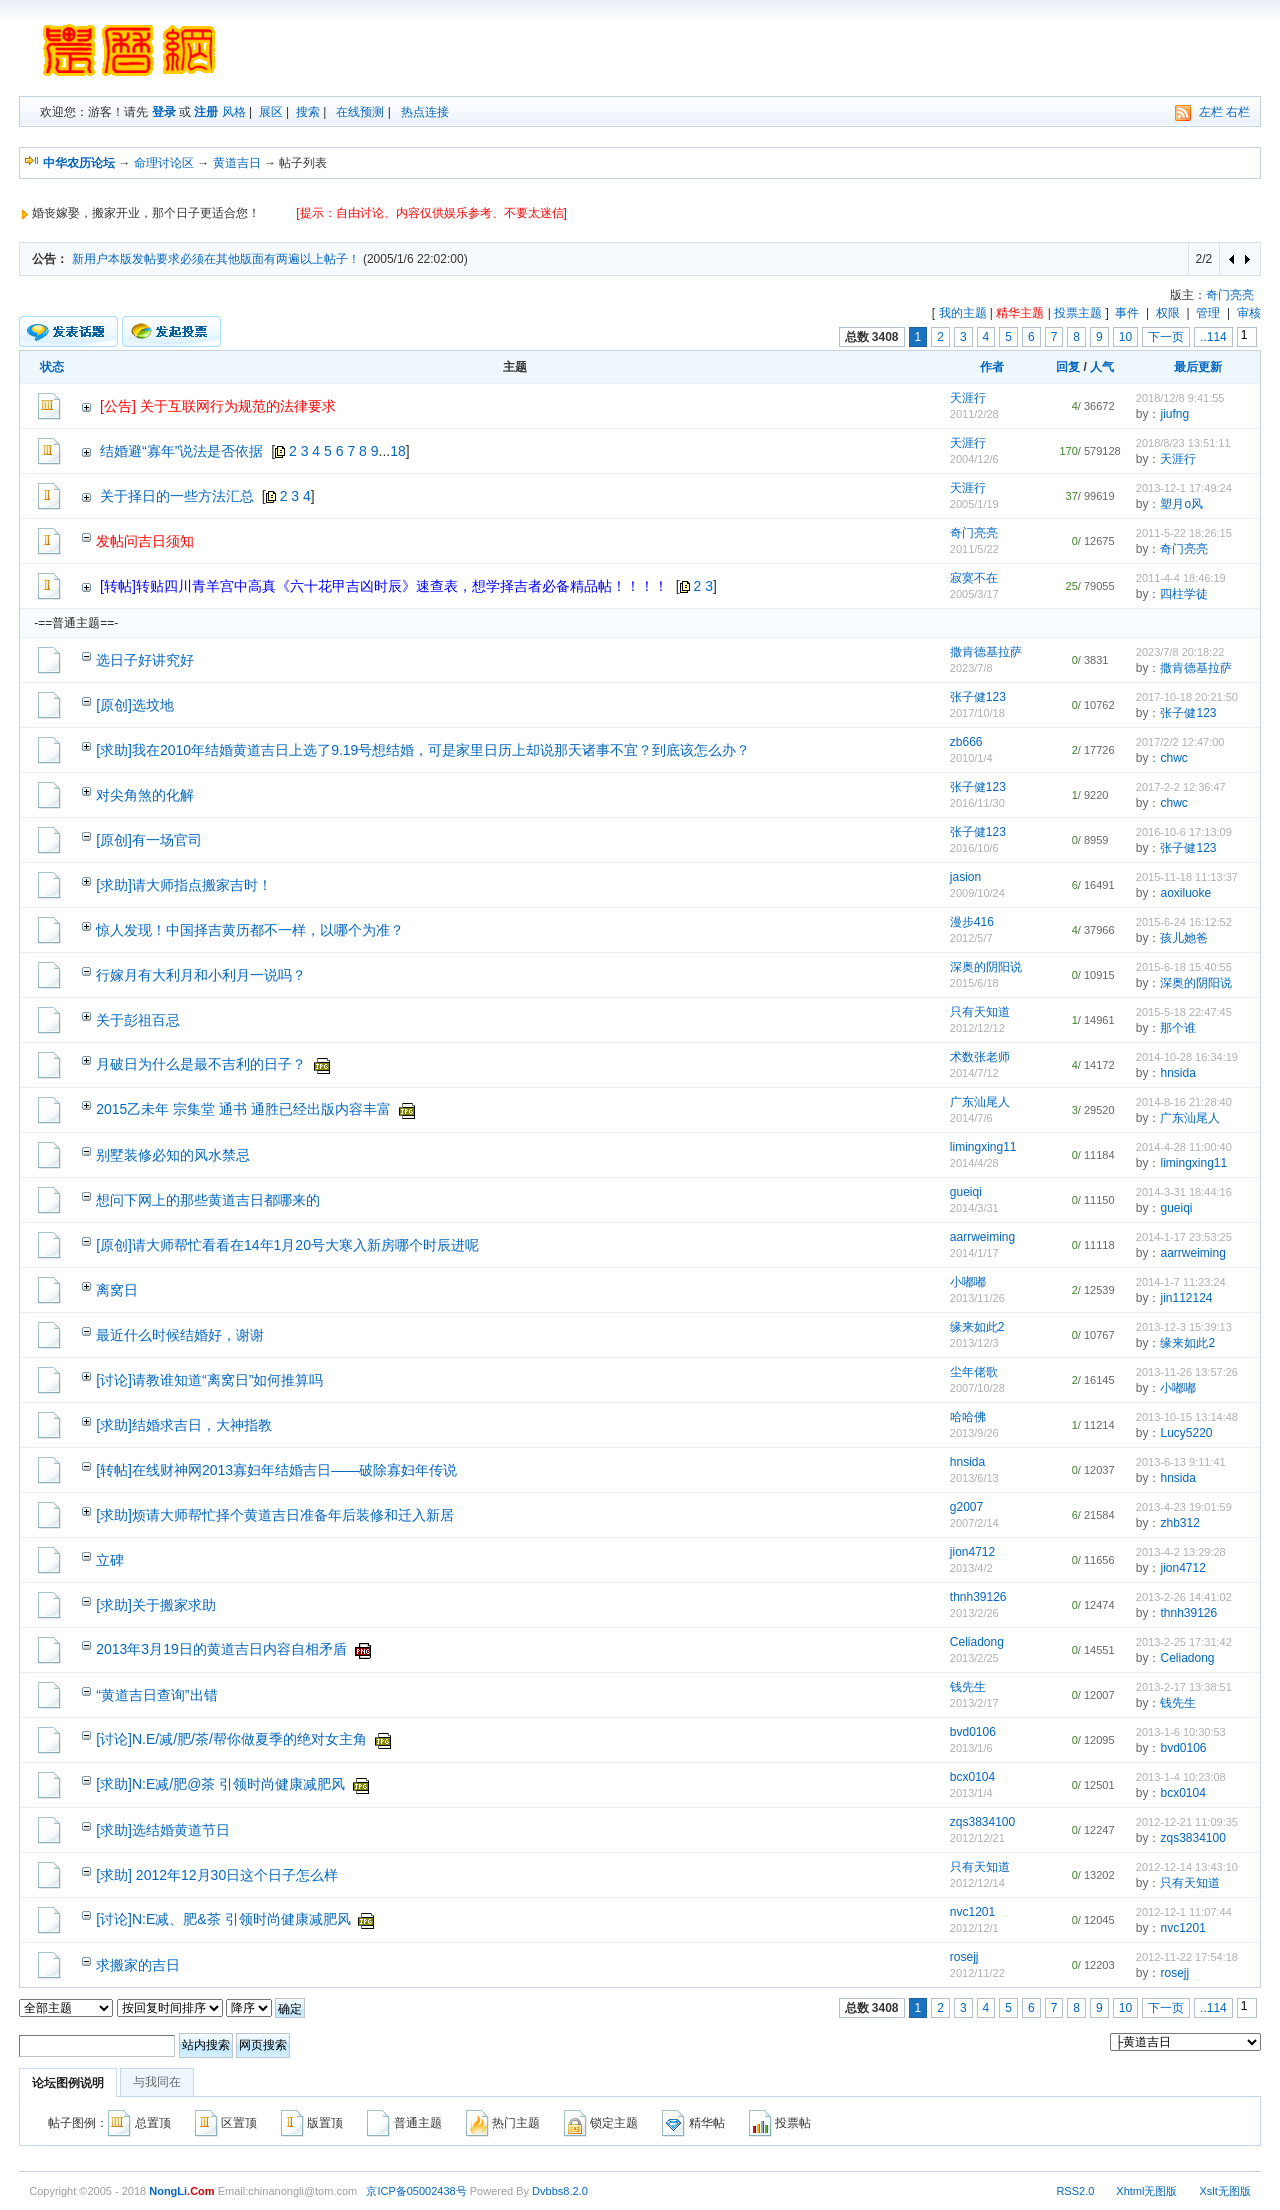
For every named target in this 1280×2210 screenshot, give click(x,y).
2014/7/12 (974, 1073)
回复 (1068, 367)
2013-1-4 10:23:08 (1181, 1777)
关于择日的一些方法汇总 (177, 496)
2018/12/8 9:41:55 (1180, 398)
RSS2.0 (1075, 2191)
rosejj (964, 1957)
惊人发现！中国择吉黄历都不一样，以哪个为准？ (250, 930)
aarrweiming (982, 1237)
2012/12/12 (977, 1028)
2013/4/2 (971, 1568)
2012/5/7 (971, 938)
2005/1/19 (974, 504)
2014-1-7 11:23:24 (1181, 1282)
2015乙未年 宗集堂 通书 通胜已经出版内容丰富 (243, 1109)
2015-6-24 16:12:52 (1184, 922)
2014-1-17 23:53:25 (1184, 1237)
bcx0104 (972, 1777)
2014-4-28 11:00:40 (1184, 1147)
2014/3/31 (974, 1208)
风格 (234, 112)
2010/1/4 (971, 758)
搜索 (308, 112)
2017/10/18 (977, 713)
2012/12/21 (977, 1838)
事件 (1127, 313)
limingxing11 (983, 1147)
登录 (164, 112)
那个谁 (1178, 1028)
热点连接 (425, 112)
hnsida (1177, 1073)
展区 (271, 112)
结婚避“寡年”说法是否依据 (181, 451)
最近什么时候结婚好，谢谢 (180, 1335)
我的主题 (963, 313)
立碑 (110, 1560)
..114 (1213, 337)
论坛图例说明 (68, 2083)
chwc (1173, 758)
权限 (1168, 313)
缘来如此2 (977, 1327)
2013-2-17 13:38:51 (1184, 1687)
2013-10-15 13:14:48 (1187, 1417)
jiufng (1174, 414)
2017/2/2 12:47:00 (1180, 742)
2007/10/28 (977, 1388)
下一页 (1166, 337)
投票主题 (1078, 313)
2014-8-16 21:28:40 (1184, 1102)
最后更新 (1198, 367)
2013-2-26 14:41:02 (1184, 1597)
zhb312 (1179, 1523)
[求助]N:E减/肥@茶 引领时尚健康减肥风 (220, 1784)
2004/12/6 (974, 459)
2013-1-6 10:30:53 (1181, 1732)
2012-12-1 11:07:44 (1184, 1912)
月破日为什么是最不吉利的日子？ (201, 1064)
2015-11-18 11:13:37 (1187, 877)
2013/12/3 (974, 1343)
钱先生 (968, 1687)
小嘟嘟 (968, 1282)
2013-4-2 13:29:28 (1181, 1552)
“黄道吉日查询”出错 (156, 1695)
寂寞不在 (974, 578)
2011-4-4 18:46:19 (1181, 578)
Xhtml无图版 (1146, 2191)
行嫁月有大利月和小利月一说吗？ (201, 975)
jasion (965, 877)
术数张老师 (980, 1057)
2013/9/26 (974, 1433)
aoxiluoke (1185, 893)
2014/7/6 (971, 1118)
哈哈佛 (968, 1417)
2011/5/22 (974, 549)
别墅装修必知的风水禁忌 (173, 1155)
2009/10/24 (977, 893)
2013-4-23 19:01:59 (1184, 1507)
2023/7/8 (971, 668)
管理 (1208, 313)
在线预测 (360, 112)
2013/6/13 (974, 1478)
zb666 (966, 742)
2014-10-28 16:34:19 (1187, 1057)
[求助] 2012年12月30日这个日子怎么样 (217, 1875)
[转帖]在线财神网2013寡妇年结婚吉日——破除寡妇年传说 (276, 1470)
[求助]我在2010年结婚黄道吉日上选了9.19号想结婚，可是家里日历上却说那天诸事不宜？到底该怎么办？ (423, 750)
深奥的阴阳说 (986, 967)
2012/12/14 (977, 1883)
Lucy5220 (1186, 1433)
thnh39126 (978, 1597)
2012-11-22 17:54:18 (1187, 1957)
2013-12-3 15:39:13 (1184, 1327)
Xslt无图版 (1224, 2191)
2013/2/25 (974, 1658)
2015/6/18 (974, 983)
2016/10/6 (974, 848)
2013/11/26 (977, 1298)
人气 (1102, 367)
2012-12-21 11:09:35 (1187, 1822)
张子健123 (978, 697)
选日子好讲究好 (145, 660)
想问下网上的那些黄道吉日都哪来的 (208, 1200)
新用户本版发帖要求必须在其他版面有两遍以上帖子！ (216, 259)
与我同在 (157, 2082)
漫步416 (972, 922)
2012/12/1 (974, 1928)
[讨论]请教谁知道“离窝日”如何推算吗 (209, 1380)
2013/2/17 (974, 1703)
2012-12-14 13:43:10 (1187, 1867)
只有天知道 (980, 1012)
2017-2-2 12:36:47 (1181, 787)
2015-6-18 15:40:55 (1184, 967)
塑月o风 (1181, 504)
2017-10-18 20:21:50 (1187, 697)
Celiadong (977, 1642)
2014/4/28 (974, 1163)
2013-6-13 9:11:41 (1181, 1462)
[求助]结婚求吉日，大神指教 (184, 1425)
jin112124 (1186, 1298)
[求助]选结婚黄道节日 (163, 1830)
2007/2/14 (974, 1523)
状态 (52, 367)
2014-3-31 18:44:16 (1184, 1192)
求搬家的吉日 (138, 1965)
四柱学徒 (1184, 594)
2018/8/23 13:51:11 (1183, 443)
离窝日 (117, 1290)
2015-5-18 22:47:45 (1184, 1012)
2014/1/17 (974, 1253)
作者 (992, 367)
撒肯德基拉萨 (986, 652)
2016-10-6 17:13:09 (1184, 832)
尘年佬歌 (974, 1372)
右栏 (1238, 112)
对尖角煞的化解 (145, 795)
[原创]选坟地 (135, 705)
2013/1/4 (971, 1793)
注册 (206, 112)
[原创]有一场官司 (149, 840)
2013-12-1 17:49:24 (1184, 488)
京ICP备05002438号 (416, 2191)
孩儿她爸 (1184, 938)
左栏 (1211, 112)
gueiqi (966, 1192)
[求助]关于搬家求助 (156, 1605)
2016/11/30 (977, 803)
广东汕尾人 (980, 1102)
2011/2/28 (974, 414)
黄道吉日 (237, 163)
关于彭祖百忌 (138, 1020)
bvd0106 (973, 1732)
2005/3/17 (974, 594)
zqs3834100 (982, 1822)
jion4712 (972, 1552)
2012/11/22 (977, 1973)
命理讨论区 (164, 163)
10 (1125, 337)
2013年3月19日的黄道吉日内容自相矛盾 (221, 1649)
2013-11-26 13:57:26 (1187, 1372)
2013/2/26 (974, 1613)
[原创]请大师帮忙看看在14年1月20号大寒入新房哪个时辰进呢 (287, 1245)
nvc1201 (972, 1912)
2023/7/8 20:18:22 (1180, 652)
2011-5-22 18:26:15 (1184, 533)
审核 (1249, 313)
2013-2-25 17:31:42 (1184, 1642)
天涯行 (968, 398)
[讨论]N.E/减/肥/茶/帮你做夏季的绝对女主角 (231, 1739)
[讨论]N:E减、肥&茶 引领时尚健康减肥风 (223, 1919)
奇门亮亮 (1230, 295)
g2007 (966, 1507)
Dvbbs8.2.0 (560, 2191)
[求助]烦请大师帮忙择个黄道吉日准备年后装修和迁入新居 (275, 1515)
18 (398, 451)
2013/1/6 (971, 1748)
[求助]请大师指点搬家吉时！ (184, 885)
